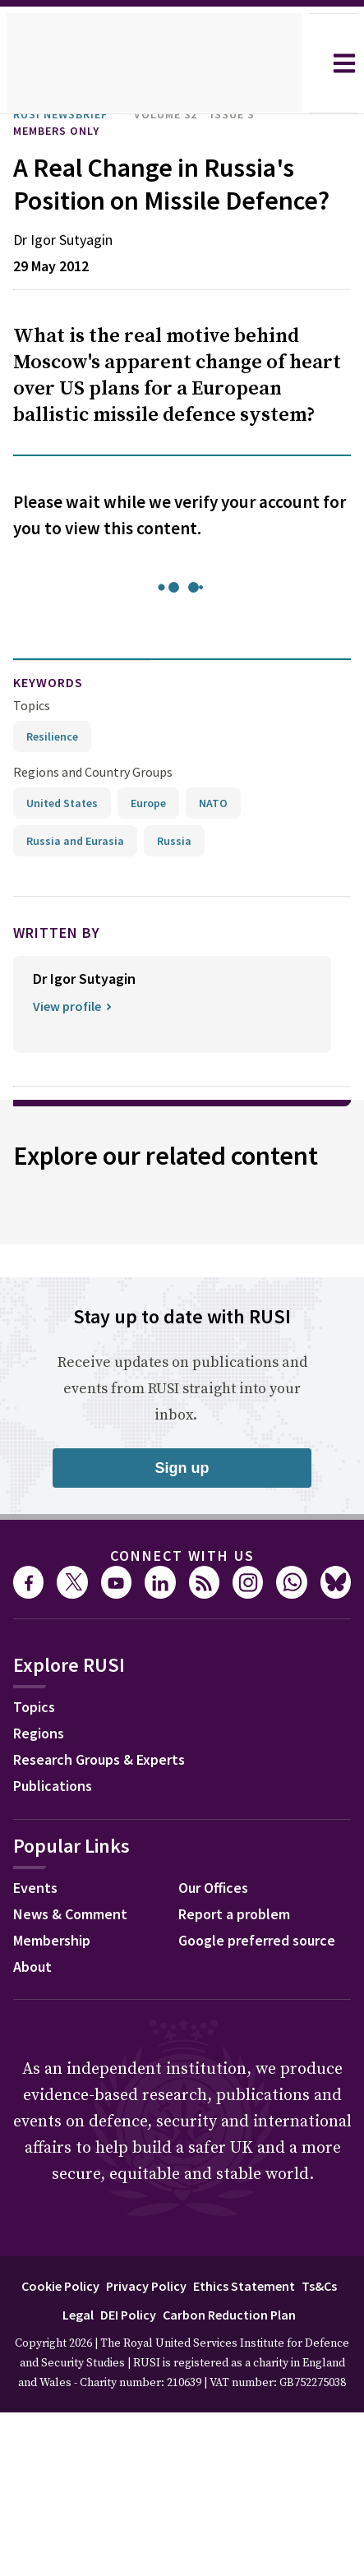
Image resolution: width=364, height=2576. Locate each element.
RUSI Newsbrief (68, 114)
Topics (31, 738)
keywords (55, 715)
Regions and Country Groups (95, 804)
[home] (154, 63)
